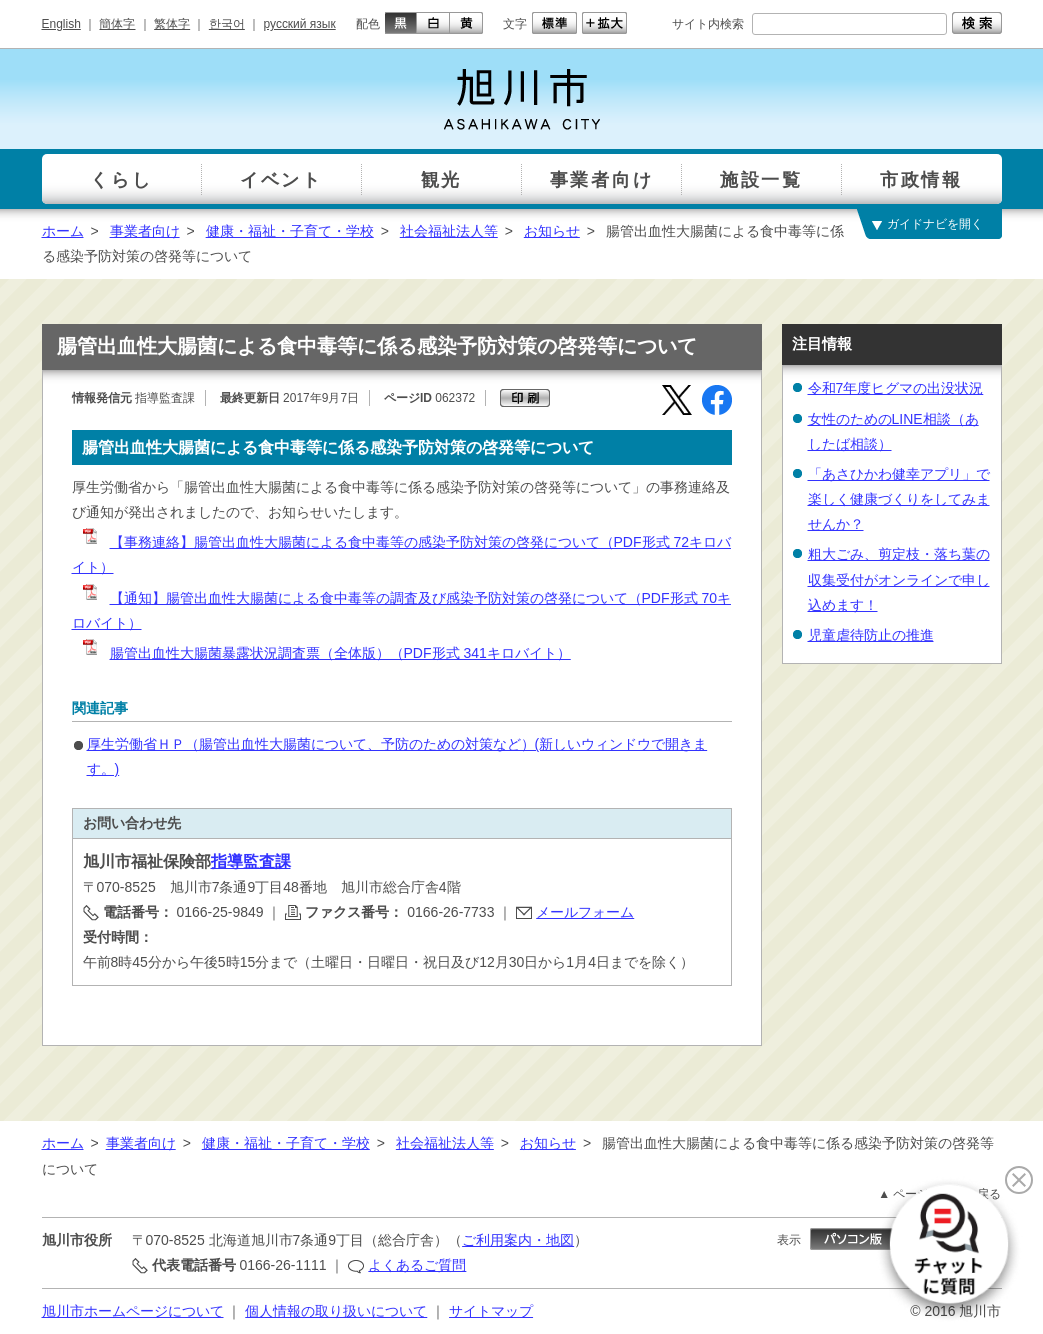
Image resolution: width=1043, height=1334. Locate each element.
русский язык (300, 24)
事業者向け (145, 231)
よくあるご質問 (417, 1265)
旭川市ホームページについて (133, 1311)
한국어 (227, 24)
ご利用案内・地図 (518, 1240)
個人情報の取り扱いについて (336, 1311)
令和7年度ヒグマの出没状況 (896, 388)
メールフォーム (585, 912)
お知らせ (552, 231)
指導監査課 (251, 861)
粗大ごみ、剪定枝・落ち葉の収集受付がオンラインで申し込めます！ (899, 579)
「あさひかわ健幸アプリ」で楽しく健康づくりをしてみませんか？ (899, 499)
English (61, 24)
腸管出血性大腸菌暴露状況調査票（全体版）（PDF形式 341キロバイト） (325, 653)
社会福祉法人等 (449, 231)
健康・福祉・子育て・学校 (290, 231)
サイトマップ (491, 1311)
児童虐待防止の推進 (871, 635)
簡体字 (117, 24)
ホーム (63, 231)
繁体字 (172, 24)
